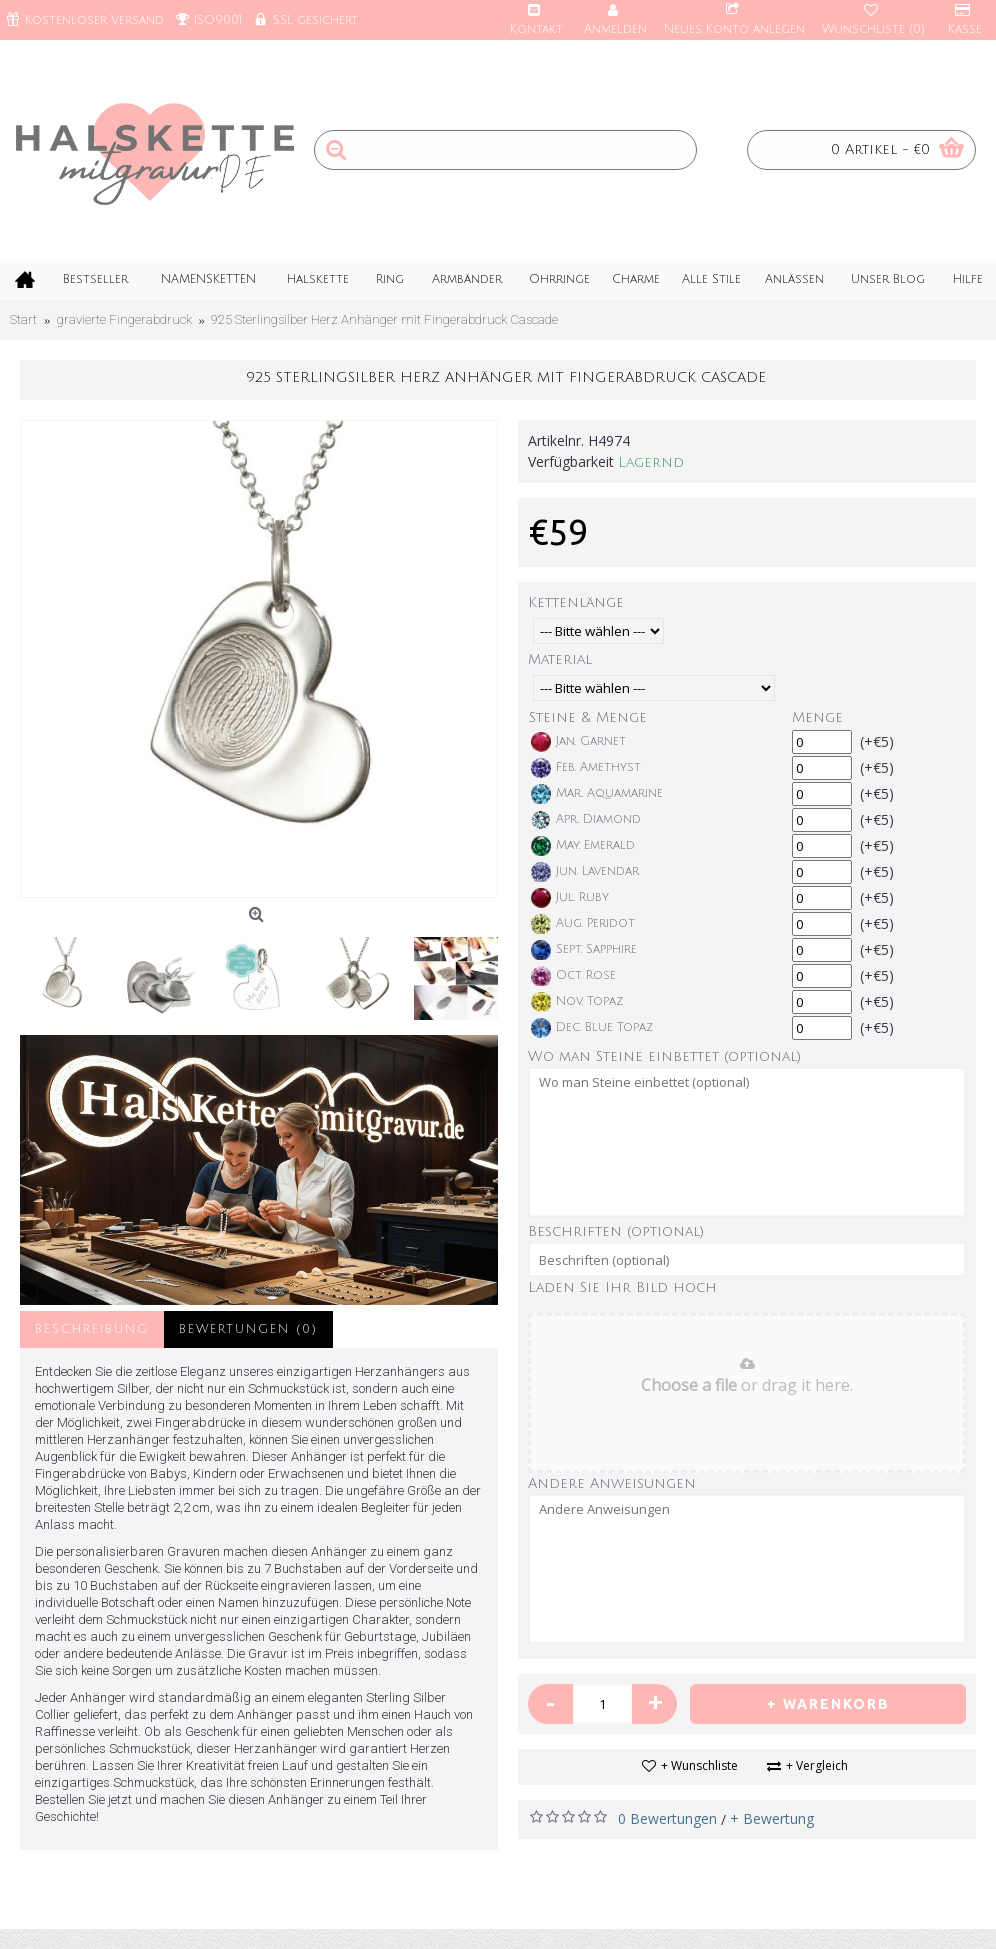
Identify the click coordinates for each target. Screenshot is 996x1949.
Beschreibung (92, 1329)
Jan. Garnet (578, 742)
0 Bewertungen (667, 1818)
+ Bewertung (772, 1818)
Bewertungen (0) (248, 1329)
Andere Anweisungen (612, 1483)
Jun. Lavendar (585, 872)
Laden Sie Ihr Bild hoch (622, 1287)
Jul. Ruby (570, 898)
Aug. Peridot (583, 924)
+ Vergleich (817, 1765)
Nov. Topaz (577, 1002)
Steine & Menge (588, 717)
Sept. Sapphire (584, 950)
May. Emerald (583, 846)
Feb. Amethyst (586, 768)
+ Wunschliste (699, 1765)
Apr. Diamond (586, 820)
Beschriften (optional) (616, 1231)
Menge (817, 717)
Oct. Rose (573, 976)
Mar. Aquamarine (597, 794)
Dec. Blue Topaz (592, 1028)
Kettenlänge (576, 602)
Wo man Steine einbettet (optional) (664, 1056)
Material (560, 659)
